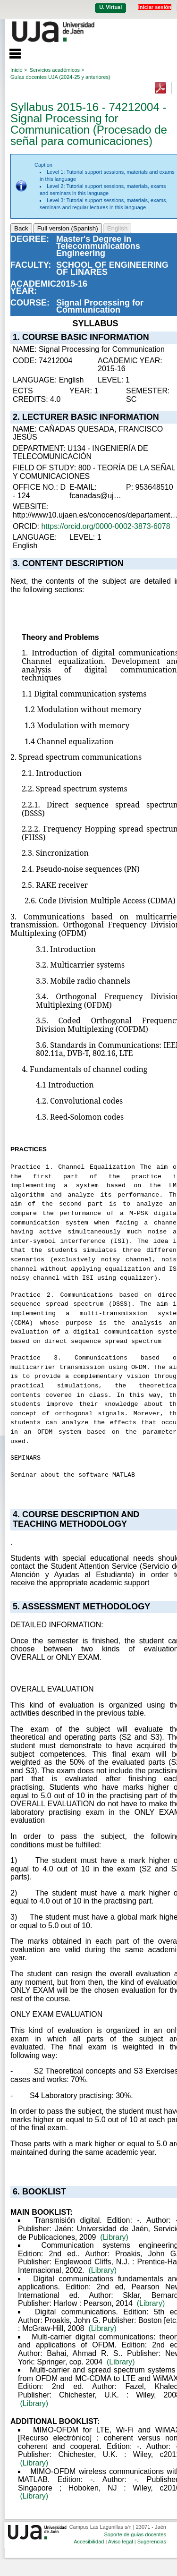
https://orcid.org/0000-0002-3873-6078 (105, 526)
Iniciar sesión (154, 7)
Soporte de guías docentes (135, 2534)
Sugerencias (151, 2541)
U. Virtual (110, 7)
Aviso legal (120, 2541)
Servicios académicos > (57, 70)
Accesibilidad (89, 2541)
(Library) (114, 2237)
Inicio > (18, 70)
